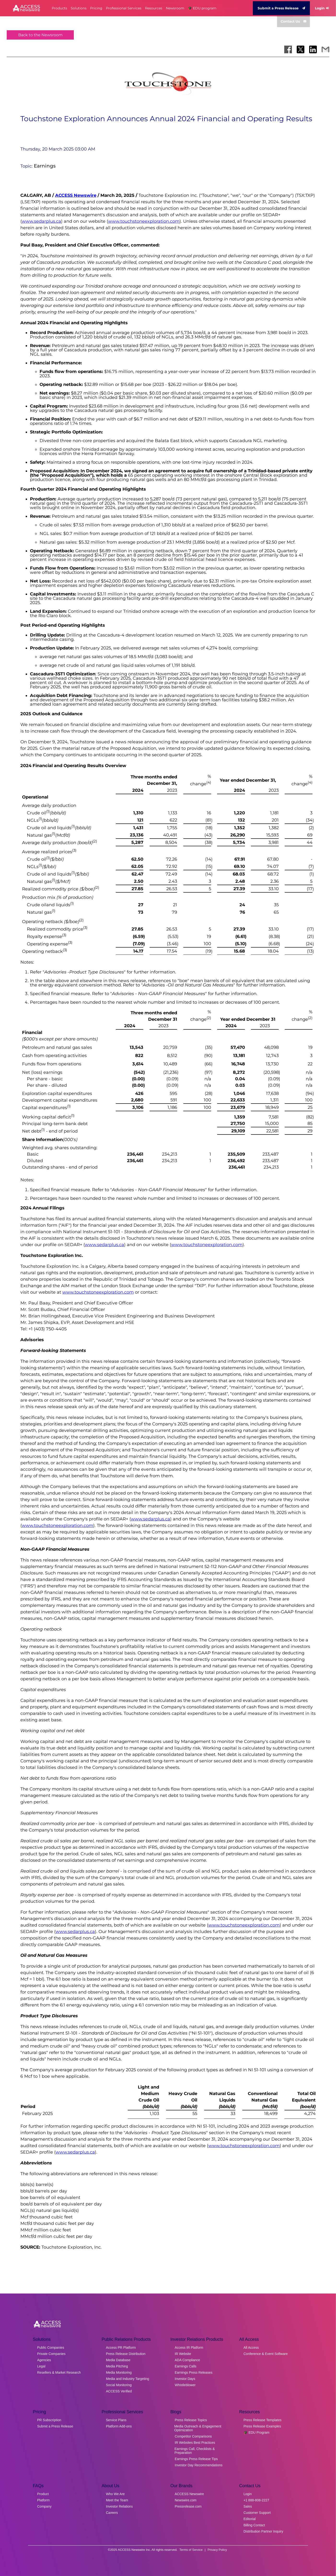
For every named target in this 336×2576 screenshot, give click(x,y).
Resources (153, 8)
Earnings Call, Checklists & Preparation (194, 2451)
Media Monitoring (119, 2372)
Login (322, 8)
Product (43, 2494)
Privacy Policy (217, 2550)
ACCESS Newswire (189, 2494)
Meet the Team (117, 2500)
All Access (251, 2347)
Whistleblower (185, 2385)
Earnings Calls (185, 2366)
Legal (41, 2366)
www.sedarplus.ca (41, 221)
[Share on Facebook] (288, 49)
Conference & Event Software (265, 2354)
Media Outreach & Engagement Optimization (197, 2428)
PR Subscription (49, 2420)
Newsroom (175, 8)
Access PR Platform (121, 2347)
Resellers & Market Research (59, 2372)
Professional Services (123, 8)
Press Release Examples (262, 2426)
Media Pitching (117, 2366)
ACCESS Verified (119, 2391)
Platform (43, 2500)
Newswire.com (186, 2500)
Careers (112, 2513)
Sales (247, 2506)
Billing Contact (254, 2525)
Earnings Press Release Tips (196, 2459)
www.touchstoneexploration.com (144, 221)
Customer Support (257, 2513)
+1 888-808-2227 (256, 2500)
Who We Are (115, 2494)
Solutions (79, 8)
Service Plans (116, 2420)
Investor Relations (119, 2506)
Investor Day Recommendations (198, 2465)
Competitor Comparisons (193, 2436)
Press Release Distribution (125, 2354)
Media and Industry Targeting (127, 2379)
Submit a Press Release (281, 8)
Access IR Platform (189, 2347)
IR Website (183, 2354)
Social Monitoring (119, 2385)
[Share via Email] (325, 49)
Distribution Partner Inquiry (263, 2531)
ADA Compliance (187, 2360)
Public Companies (50, 2347)
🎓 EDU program (202, 8)
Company (44, 2506)
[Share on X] (300, 49)
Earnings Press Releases (193, 2372)
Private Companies (51, 2354)
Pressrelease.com (188, 2506)
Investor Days (185, 2379)
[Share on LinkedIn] (313, 49)
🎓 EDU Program (256, 2432)
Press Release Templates (262, 2420)
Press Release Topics (191, 2420)
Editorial (249, 2519)
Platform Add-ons (119, 2426)
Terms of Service (191, 2550)
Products (59, 8)
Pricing (96, 8)
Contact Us (293, 21)
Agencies (44, 2360)
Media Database (118, 2360)
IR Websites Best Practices (195, 2442)
